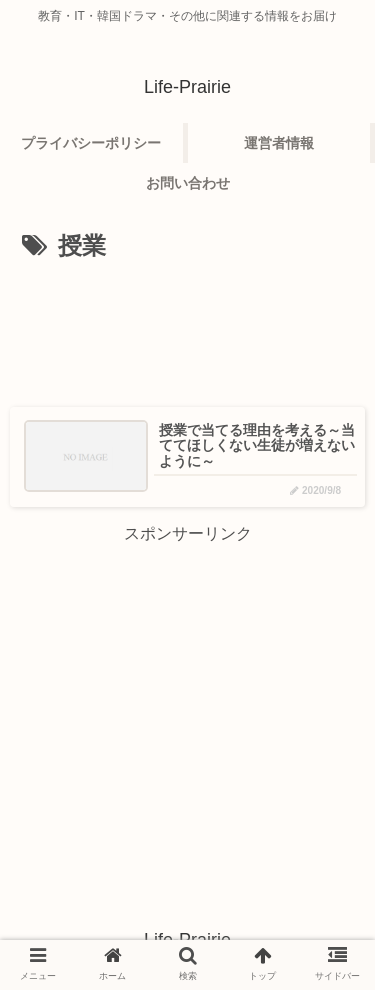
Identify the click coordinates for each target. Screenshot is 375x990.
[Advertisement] (187, 328)
